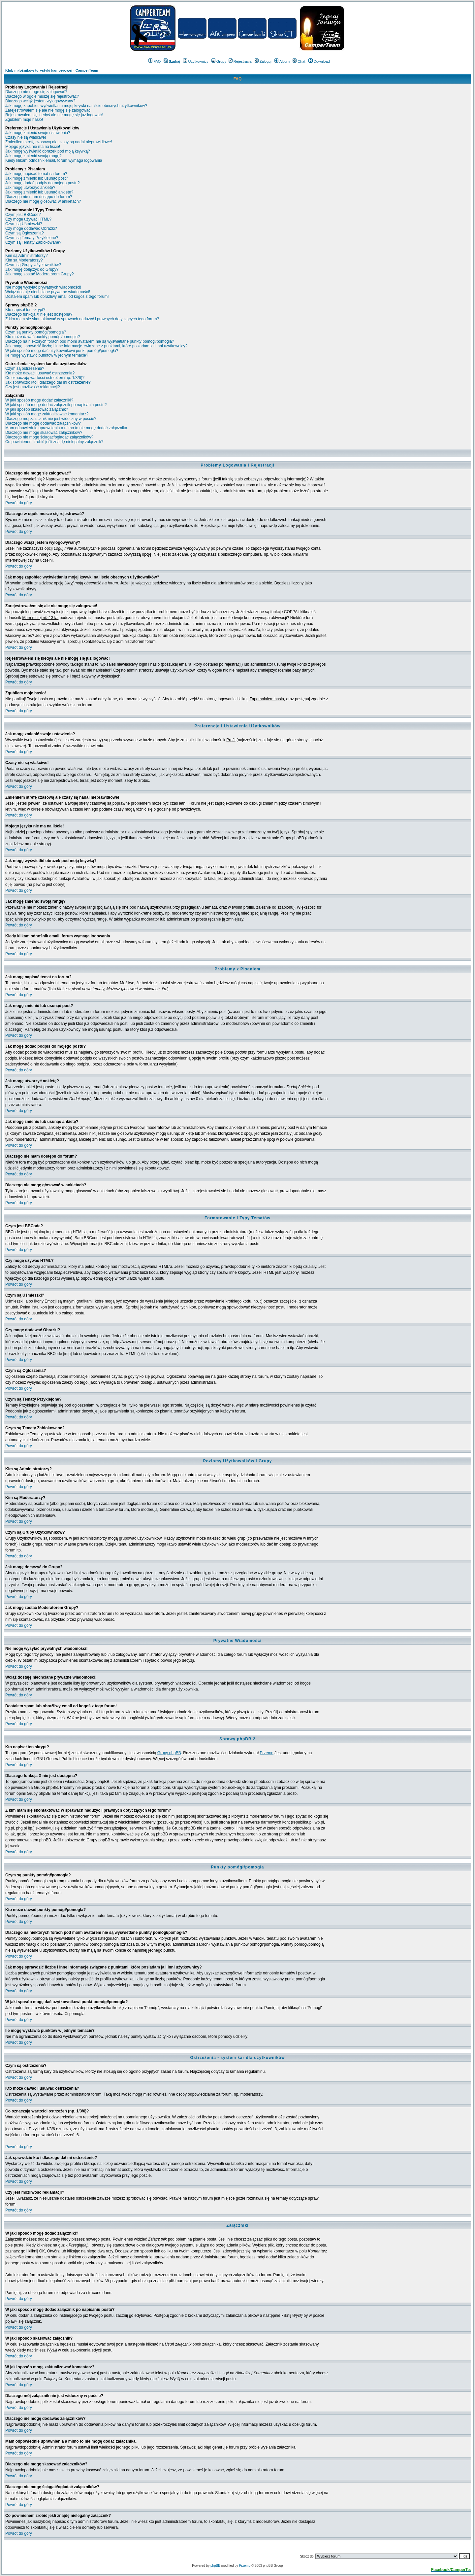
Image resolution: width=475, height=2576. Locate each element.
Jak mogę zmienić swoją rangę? (33, 156)
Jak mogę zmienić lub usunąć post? (36, 178)
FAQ (154, 61)
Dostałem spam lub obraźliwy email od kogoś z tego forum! (57, 296)
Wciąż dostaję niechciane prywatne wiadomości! (47, 292)
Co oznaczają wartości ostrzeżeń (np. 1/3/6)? (44, 377)
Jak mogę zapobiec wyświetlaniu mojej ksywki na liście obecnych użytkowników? (76, 105)
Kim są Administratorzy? (26, 255)
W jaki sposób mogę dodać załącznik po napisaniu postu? (56, 404)
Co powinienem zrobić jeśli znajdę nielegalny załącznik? (54, 441)
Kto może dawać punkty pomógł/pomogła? (42, 336)
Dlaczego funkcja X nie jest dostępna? (38, 314)
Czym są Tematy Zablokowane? (33, 242)
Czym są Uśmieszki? (23, 224)
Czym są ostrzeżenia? (24, 368)
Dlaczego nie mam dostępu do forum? (38, 196)
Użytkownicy (195, 61)
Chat (299, 61)
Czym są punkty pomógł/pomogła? (35, 332)
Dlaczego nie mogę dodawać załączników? (43, 423)
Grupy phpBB (169, 1753)
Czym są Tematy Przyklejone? (31, 237)
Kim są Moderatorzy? (24, 260)
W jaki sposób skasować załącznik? (36, 409)
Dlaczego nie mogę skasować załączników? (43, 432)
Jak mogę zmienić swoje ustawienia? (37, 132)
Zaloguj (263, 61)
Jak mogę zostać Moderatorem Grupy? (39, 274)
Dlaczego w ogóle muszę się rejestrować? (42, 96)
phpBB (215, 2565)
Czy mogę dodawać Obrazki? (31, 228)
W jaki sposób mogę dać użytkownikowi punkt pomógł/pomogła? (61, 350)
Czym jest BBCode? (23, 214)
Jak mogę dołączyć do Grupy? (31, 269)
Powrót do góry (18, 503)
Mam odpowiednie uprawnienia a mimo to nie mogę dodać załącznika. (66, 428)
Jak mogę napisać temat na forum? (36, 173)
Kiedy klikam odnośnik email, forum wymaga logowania (53, 160)
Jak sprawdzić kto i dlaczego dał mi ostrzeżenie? (48, 382)
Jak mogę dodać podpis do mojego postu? (42, 183)
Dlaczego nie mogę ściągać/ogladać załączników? (49, 437)
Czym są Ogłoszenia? (24, 233)
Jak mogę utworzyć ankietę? (30, 187)
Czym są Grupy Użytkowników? (33, 264)
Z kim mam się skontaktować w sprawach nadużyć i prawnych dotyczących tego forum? (82, 319)
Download (319, 61)
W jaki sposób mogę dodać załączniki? (39, 400)
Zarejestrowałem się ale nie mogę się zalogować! (48, 110)
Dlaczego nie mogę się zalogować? (36, 91)
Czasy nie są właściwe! (25, 137)
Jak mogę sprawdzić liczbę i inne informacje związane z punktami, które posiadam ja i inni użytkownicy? (96, 346)
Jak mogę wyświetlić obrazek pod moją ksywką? (47, 151)
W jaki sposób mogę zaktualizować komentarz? (46, 414)
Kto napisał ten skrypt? (25, 309)
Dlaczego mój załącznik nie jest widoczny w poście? (50, 418)
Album (282, 61)
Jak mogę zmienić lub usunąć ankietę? (39, 192)
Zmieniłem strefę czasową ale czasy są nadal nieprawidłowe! (58, 142)
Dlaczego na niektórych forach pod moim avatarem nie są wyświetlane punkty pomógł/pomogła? (89, 341)
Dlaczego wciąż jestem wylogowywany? (40, 101)
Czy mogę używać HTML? (28, 219)
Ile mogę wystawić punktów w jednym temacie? (46, 355)
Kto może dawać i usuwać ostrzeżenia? (40, 373)
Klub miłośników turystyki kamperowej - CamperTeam (51, 70)
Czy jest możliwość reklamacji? (32, 387)
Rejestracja (240, 61)
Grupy (218, 61)
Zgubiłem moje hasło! (24, 119)
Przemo (266, 1753)
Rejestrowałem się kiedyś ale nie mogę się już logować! (54, 115)
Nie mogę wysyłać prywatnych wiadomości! (43, 287)
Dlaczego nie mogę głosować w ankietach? (43, 201)
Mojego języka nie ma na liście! (32, 146)
